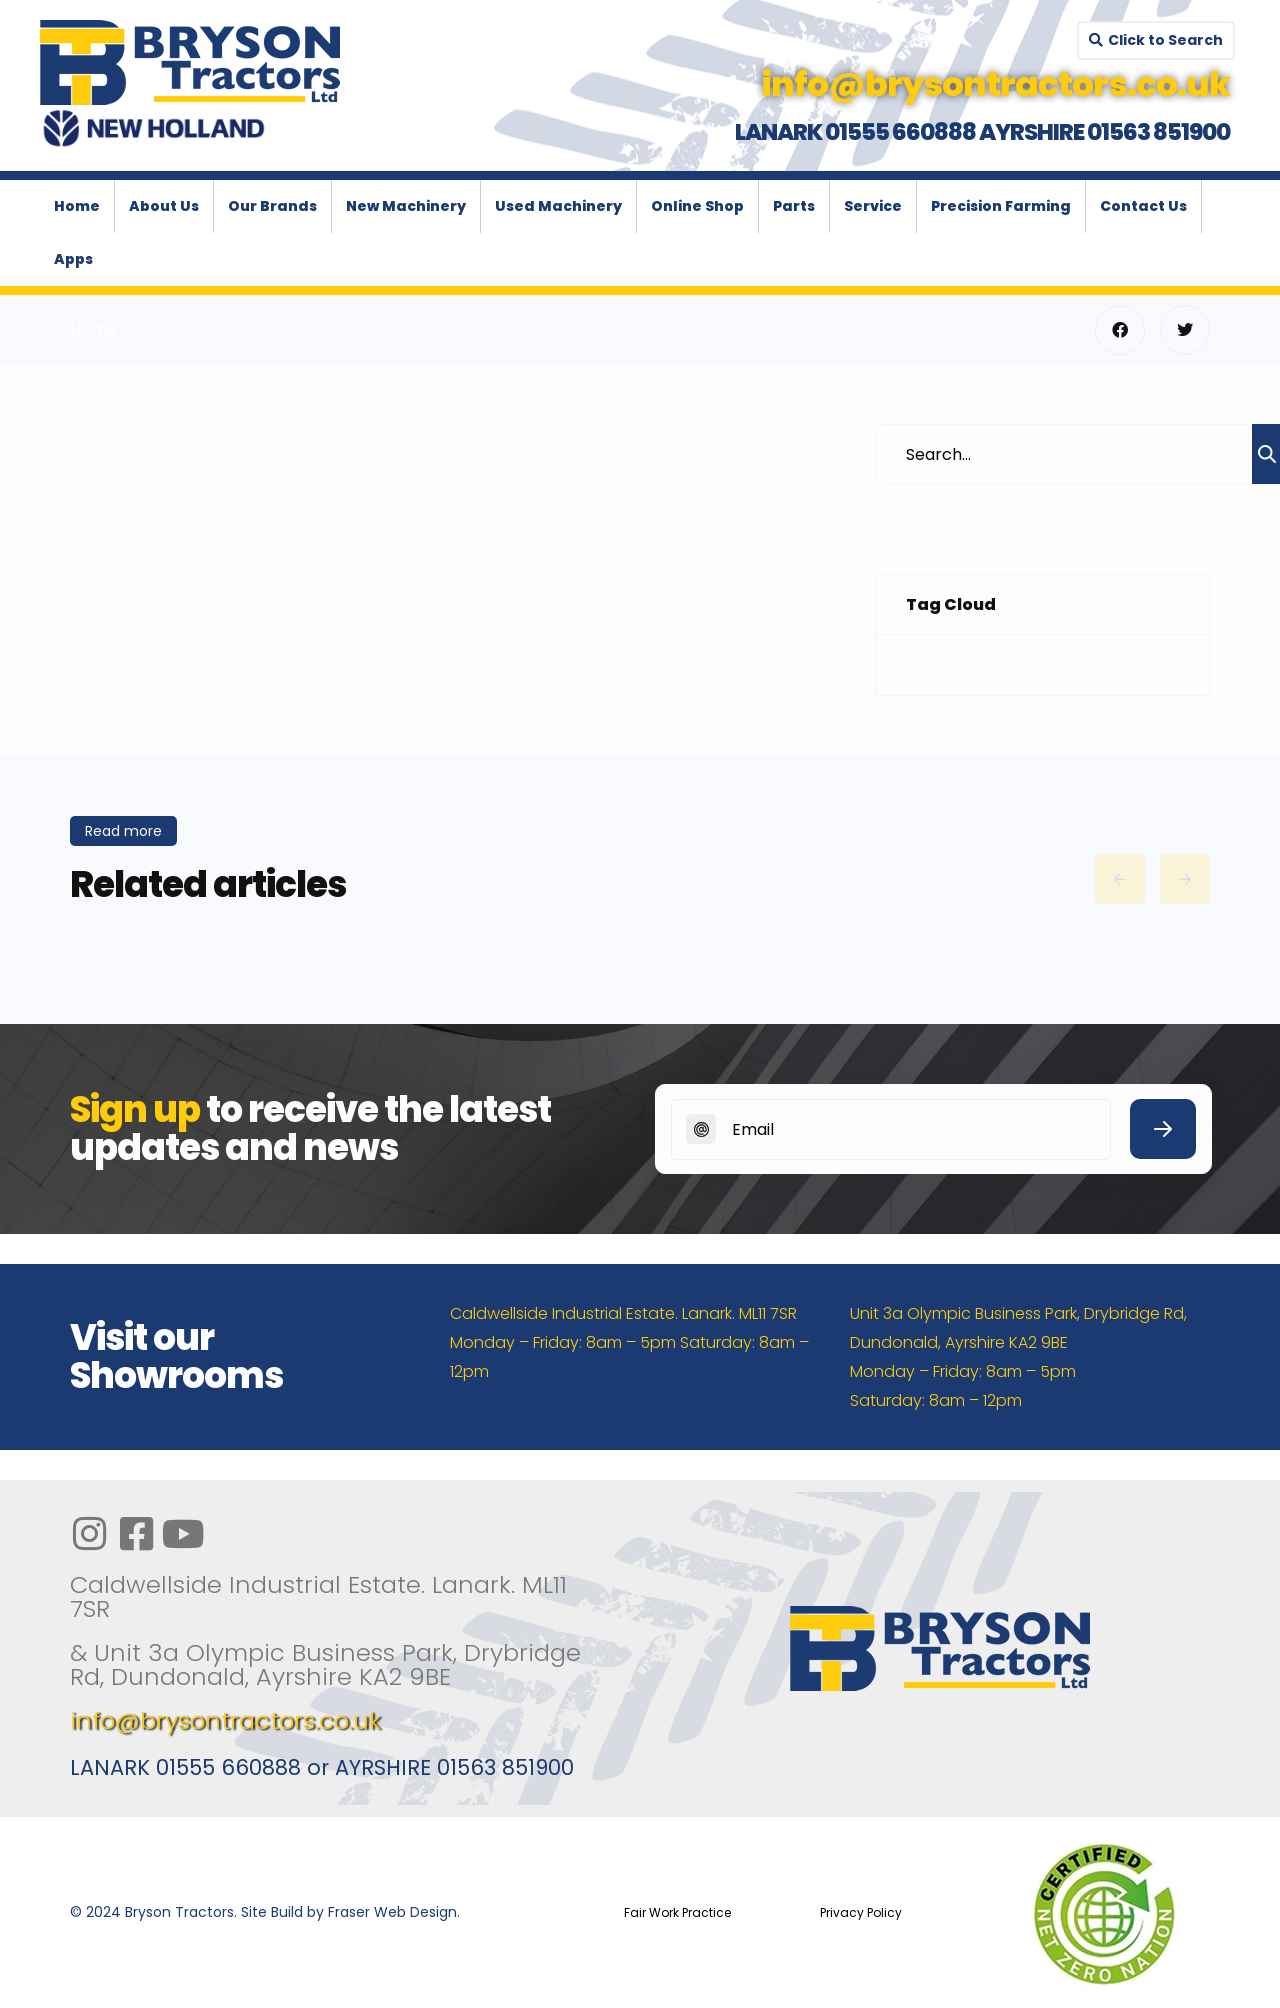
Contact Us (1143, 206)
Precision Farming (1001, 206)
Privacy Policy (861, 1912)
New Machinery (406, 206)
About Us (164, 206)
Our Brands (272, 206)
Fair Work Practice (677, 1912)
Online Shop (697, 206)
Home (77, 206)
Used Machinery (558, 206)
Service (873, 206)
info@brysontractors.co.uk (225, 1720)
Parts (794, 206)
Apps (73, 259)
